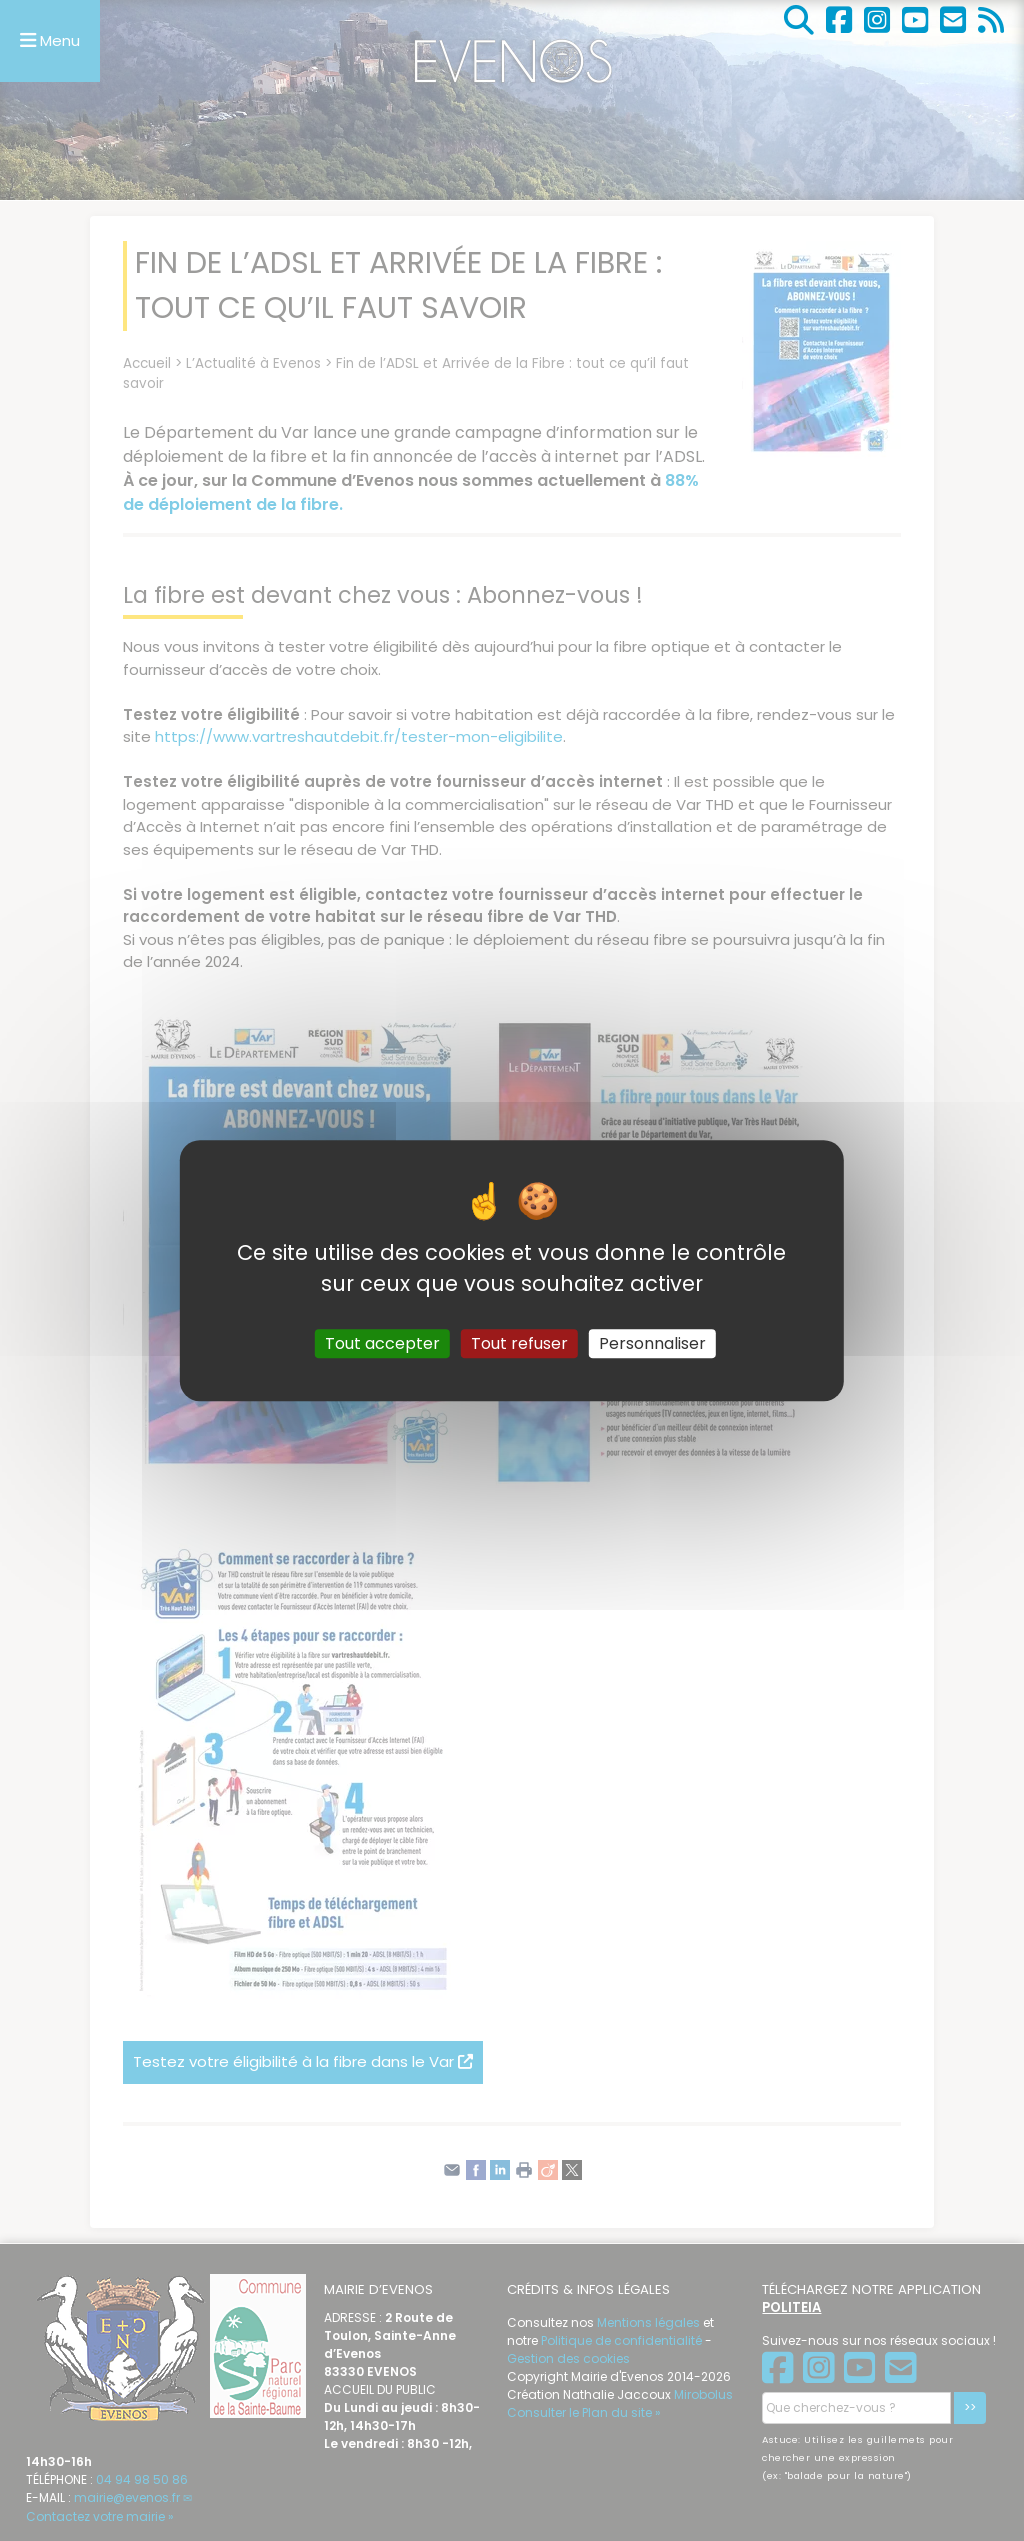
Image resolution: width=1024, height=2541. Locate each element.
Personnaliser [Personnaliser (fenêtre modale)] (652, 1343)
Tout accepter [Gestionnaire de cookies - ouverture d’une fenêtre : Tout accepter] (382, 1343)
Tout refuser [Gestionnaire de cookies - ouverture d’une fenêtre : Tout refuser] (519, 1343)
